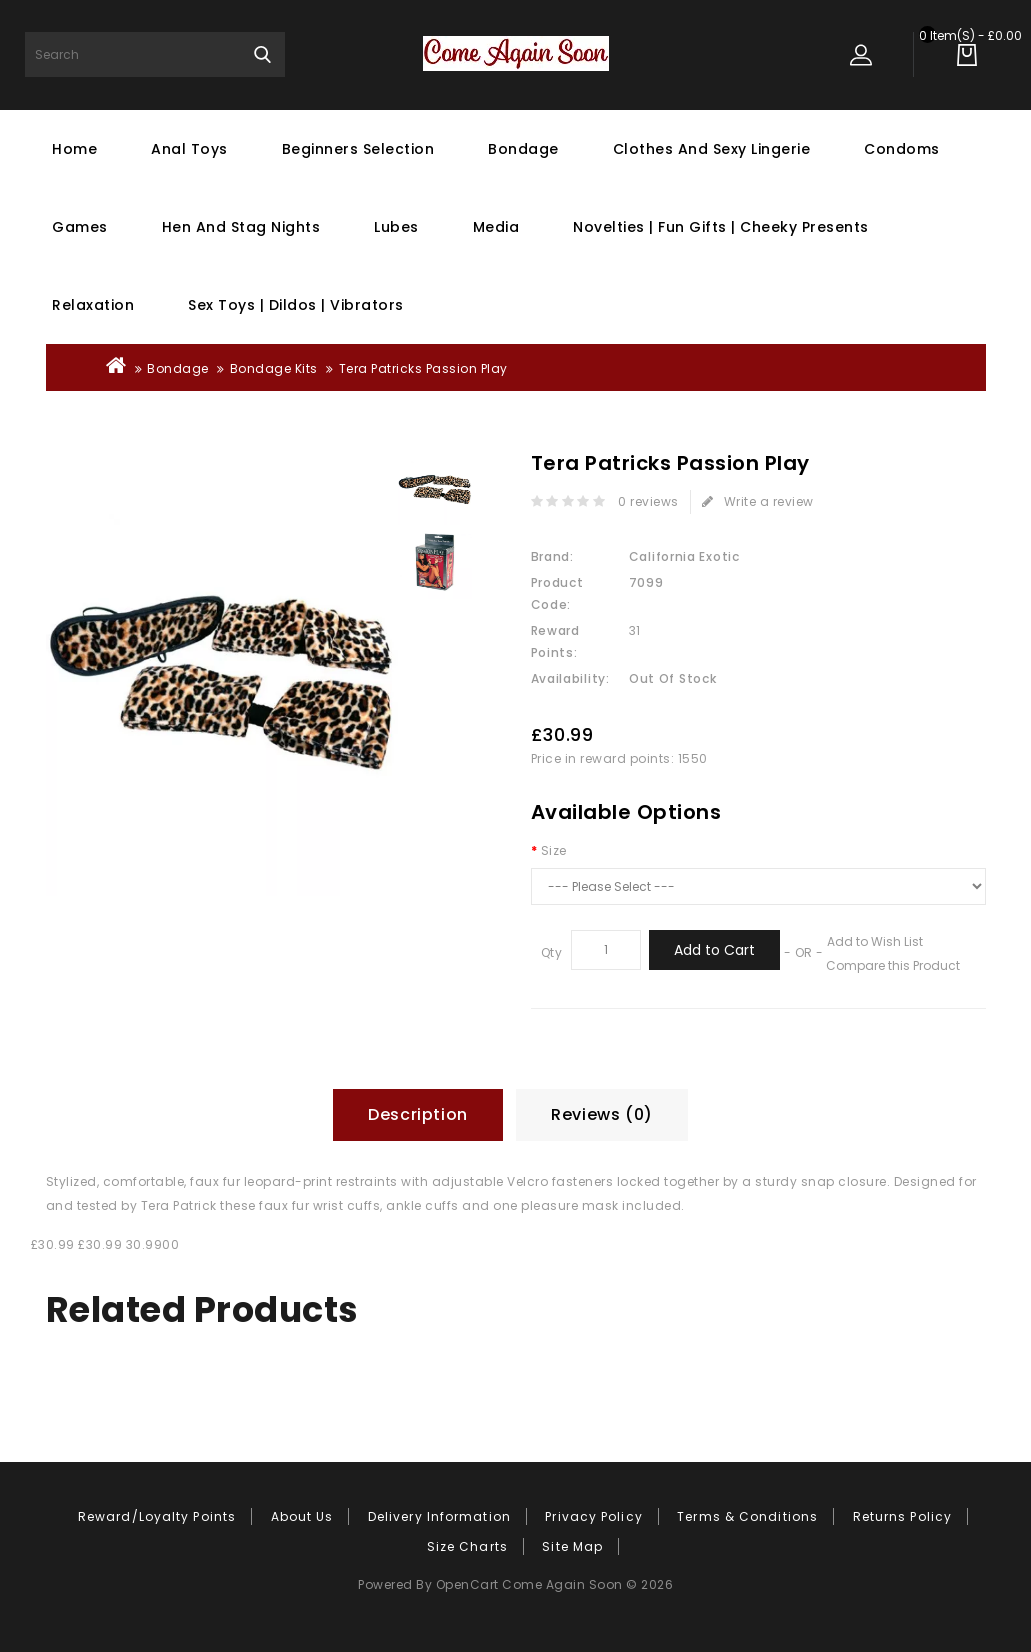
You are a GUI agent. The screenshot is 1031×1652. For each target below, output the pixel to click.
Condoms (902, 149)
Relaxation (93, 305)
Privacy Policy (593, 1516)
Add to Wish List (875, 941)
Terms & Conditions (747, 1516)
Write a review (758, 501)
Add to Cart (714, 950)
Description (418, 1114)
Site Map (572, 1546)
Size (554, 850)
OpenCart (467, 1584)
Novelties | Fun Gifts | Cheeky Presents (721, 227)
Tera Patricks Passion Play (423, 368)
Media (496, 227)
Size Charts (467, 1546)
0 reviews (648, 501)
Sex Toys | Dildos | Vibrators (296, 305)
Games (80, 227)
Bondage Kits (274, 368)
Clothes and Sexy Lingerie (712, 149)
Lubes (396, 227)
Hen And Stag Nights (241, 227)
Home (74, 149)
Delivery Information (439, 1516)
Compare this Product (893, 965)
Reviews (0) (602, 1114)
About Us (302, 1516)
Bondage (523, 149)
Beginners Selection (358, 149)
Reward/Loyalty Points (157, 1516)
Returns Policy (902, 1516)
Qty (552, 952)
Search (262, 54)
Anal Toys (189, 149)
